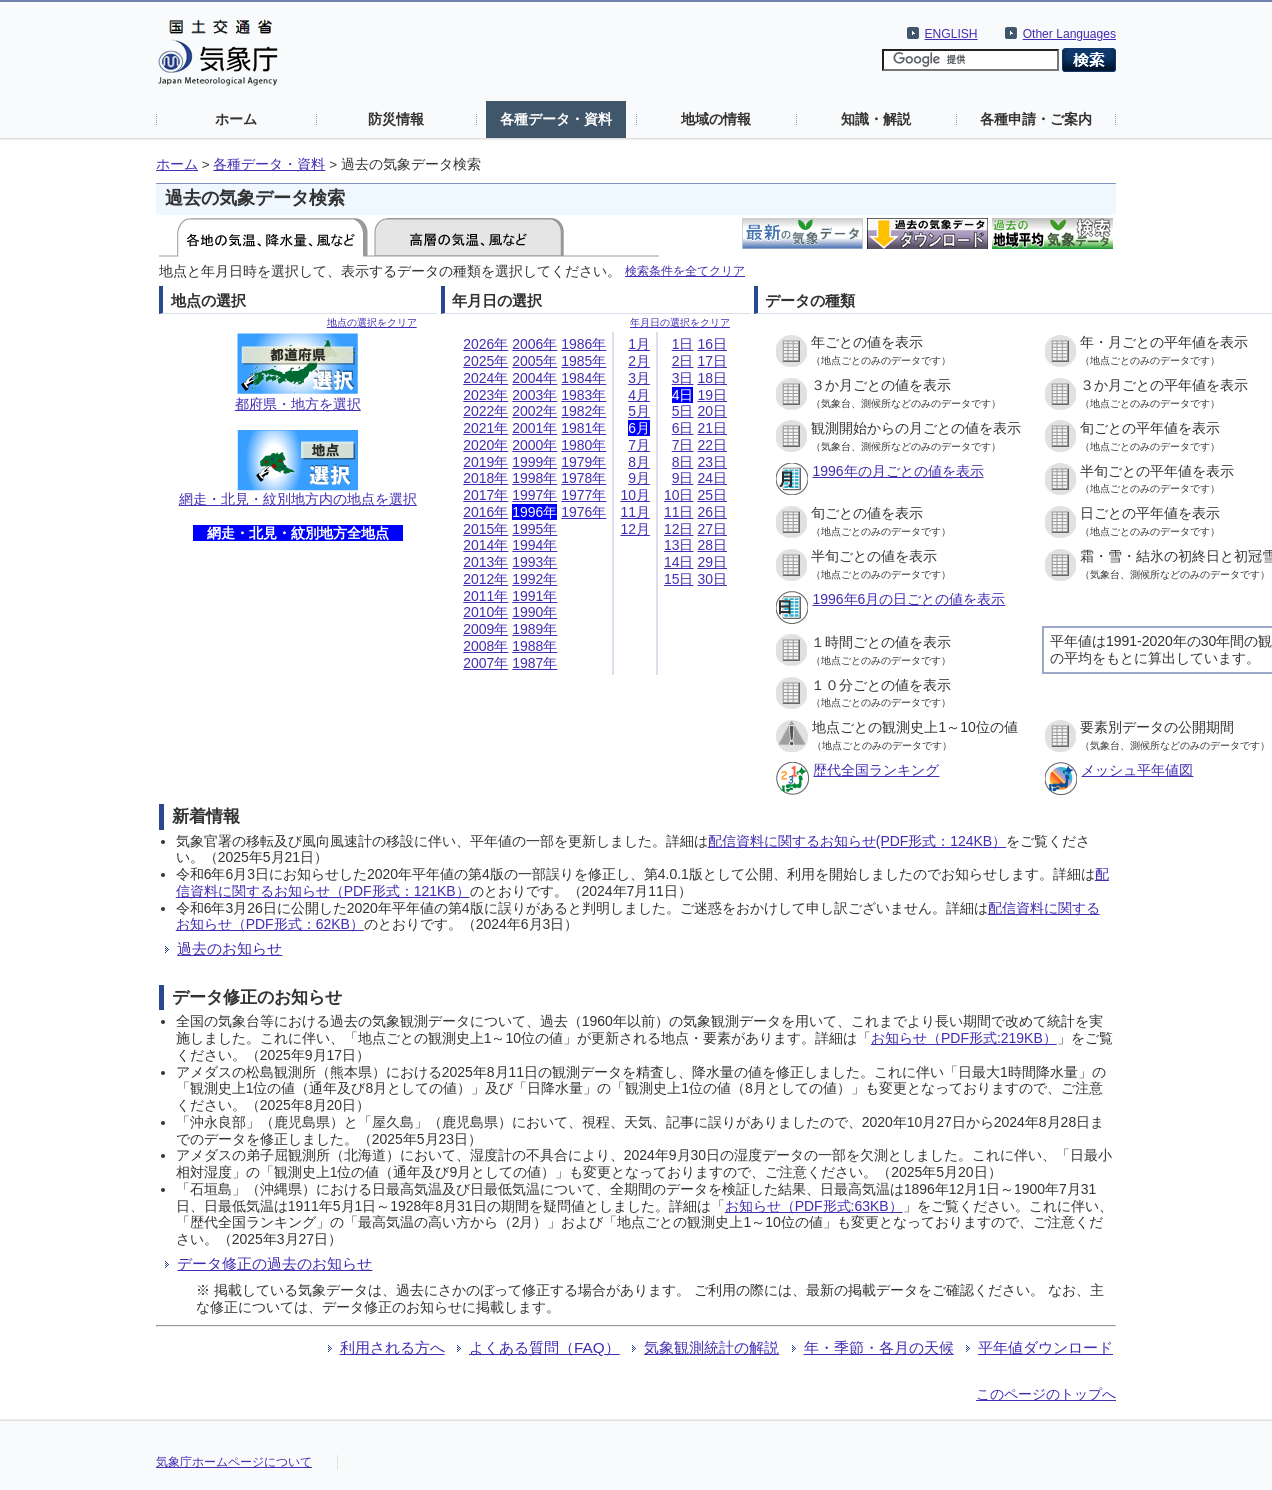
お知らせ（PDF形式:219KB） (964, 1038)
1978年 (583, 478)
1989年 (534, 629)
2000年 (534, 445)
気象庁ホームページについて (234, 1462)
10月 (635, 495)
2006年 (534, 344)
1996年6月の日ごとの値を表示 (908, 599)
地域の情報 (716, 119)
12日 (679, 529)
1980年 (583, 445)
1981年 (583, 428)
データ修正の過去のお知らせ (274, 1263)
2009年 (485, 629)
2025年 (485, 361)
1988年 (534, 646)
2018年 (485, 478)
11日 (679, 512)
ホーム (236, 119)
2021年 (485, 428)
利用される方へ (392, 1347)
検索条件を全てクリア (685, 270)
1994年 (534, 545)
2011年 (485, 596)
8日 (683, 462)
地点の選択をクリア (372, 322)
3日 (683, 378)
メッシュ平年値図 (1137, 770)
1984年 (583, 378)
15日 (679, 579)
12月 (635, 529)
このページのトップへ (1046, 1394)
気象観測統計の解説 (711, 1347)
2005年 (534, 361)
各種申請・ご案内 (1036, 119)
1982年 (583, 411)
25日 (712, 495)
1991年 (534, 596)
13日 (679, 545)
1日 (683, 344)
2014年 (485, 545)
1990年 (534, 612)
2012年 (485, 579)
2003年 (534, 395)
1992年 (534, 579)
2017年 (485, 495)
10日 (679, 495)
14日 (679, 562)
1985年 (583, 361)
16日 (712, 344)
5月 (639, 411)
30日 (712, 579)
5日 (683, 411)
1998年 (534, 478)
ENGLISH (951, 34)
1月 (639, 344)
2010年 (485, 612)
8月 (639, 462)
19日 (712, 395)
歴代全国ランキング (876, 770)
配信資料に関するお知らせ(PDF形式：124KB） (857, 841)
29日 (712, 562)
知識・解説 (876, 119)
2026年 (485, 344)
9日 (683, 478)
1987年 (534, 663)
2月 (639, 361)
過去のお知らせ (229, 948)
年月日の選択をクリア (680, 322)
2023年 (485, 395)
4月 (639, 395)
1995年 (534, 529)
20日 (712, 411)
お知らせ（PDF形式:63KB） (814, 1206)
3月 (639, 378)
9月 (639, 478)
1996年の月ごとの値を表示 (897, 471)
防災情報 (396, 119)
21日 (712, 428)
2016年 (485, 512)
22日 (712, 445)
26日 (712, 512)
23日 (712, 462)
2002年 (534, 411)
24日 (712, 478)
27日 (712, 529)
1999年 (534, 462)
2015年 (485, 529)
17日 (712, 361)
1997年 (534, 495)
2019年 (485, 462)
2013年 (485, 562)
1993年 (534, 562)
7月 (639, 445)
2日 (683, 361)
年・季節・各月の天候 (879, 1347)
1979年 (583, 462)
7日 (683, 445)
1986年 (583, 344)
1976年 (583, 512)
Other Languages (1069, 34)
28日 (712, 545)
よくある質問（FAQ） (544, 1347)
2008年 (485, 646)
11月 (635, 512)
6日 (683, 428)
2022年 (485, 411)
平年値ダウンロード (1045, 1347)
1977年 (583, 495)
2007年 (485, 663)
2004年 (534, 378)
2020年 (485, 445)
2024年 (485, 378)
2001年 (534, 428)
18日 (712, 378)
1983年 (583, 395)
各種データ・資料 (556, 119)
